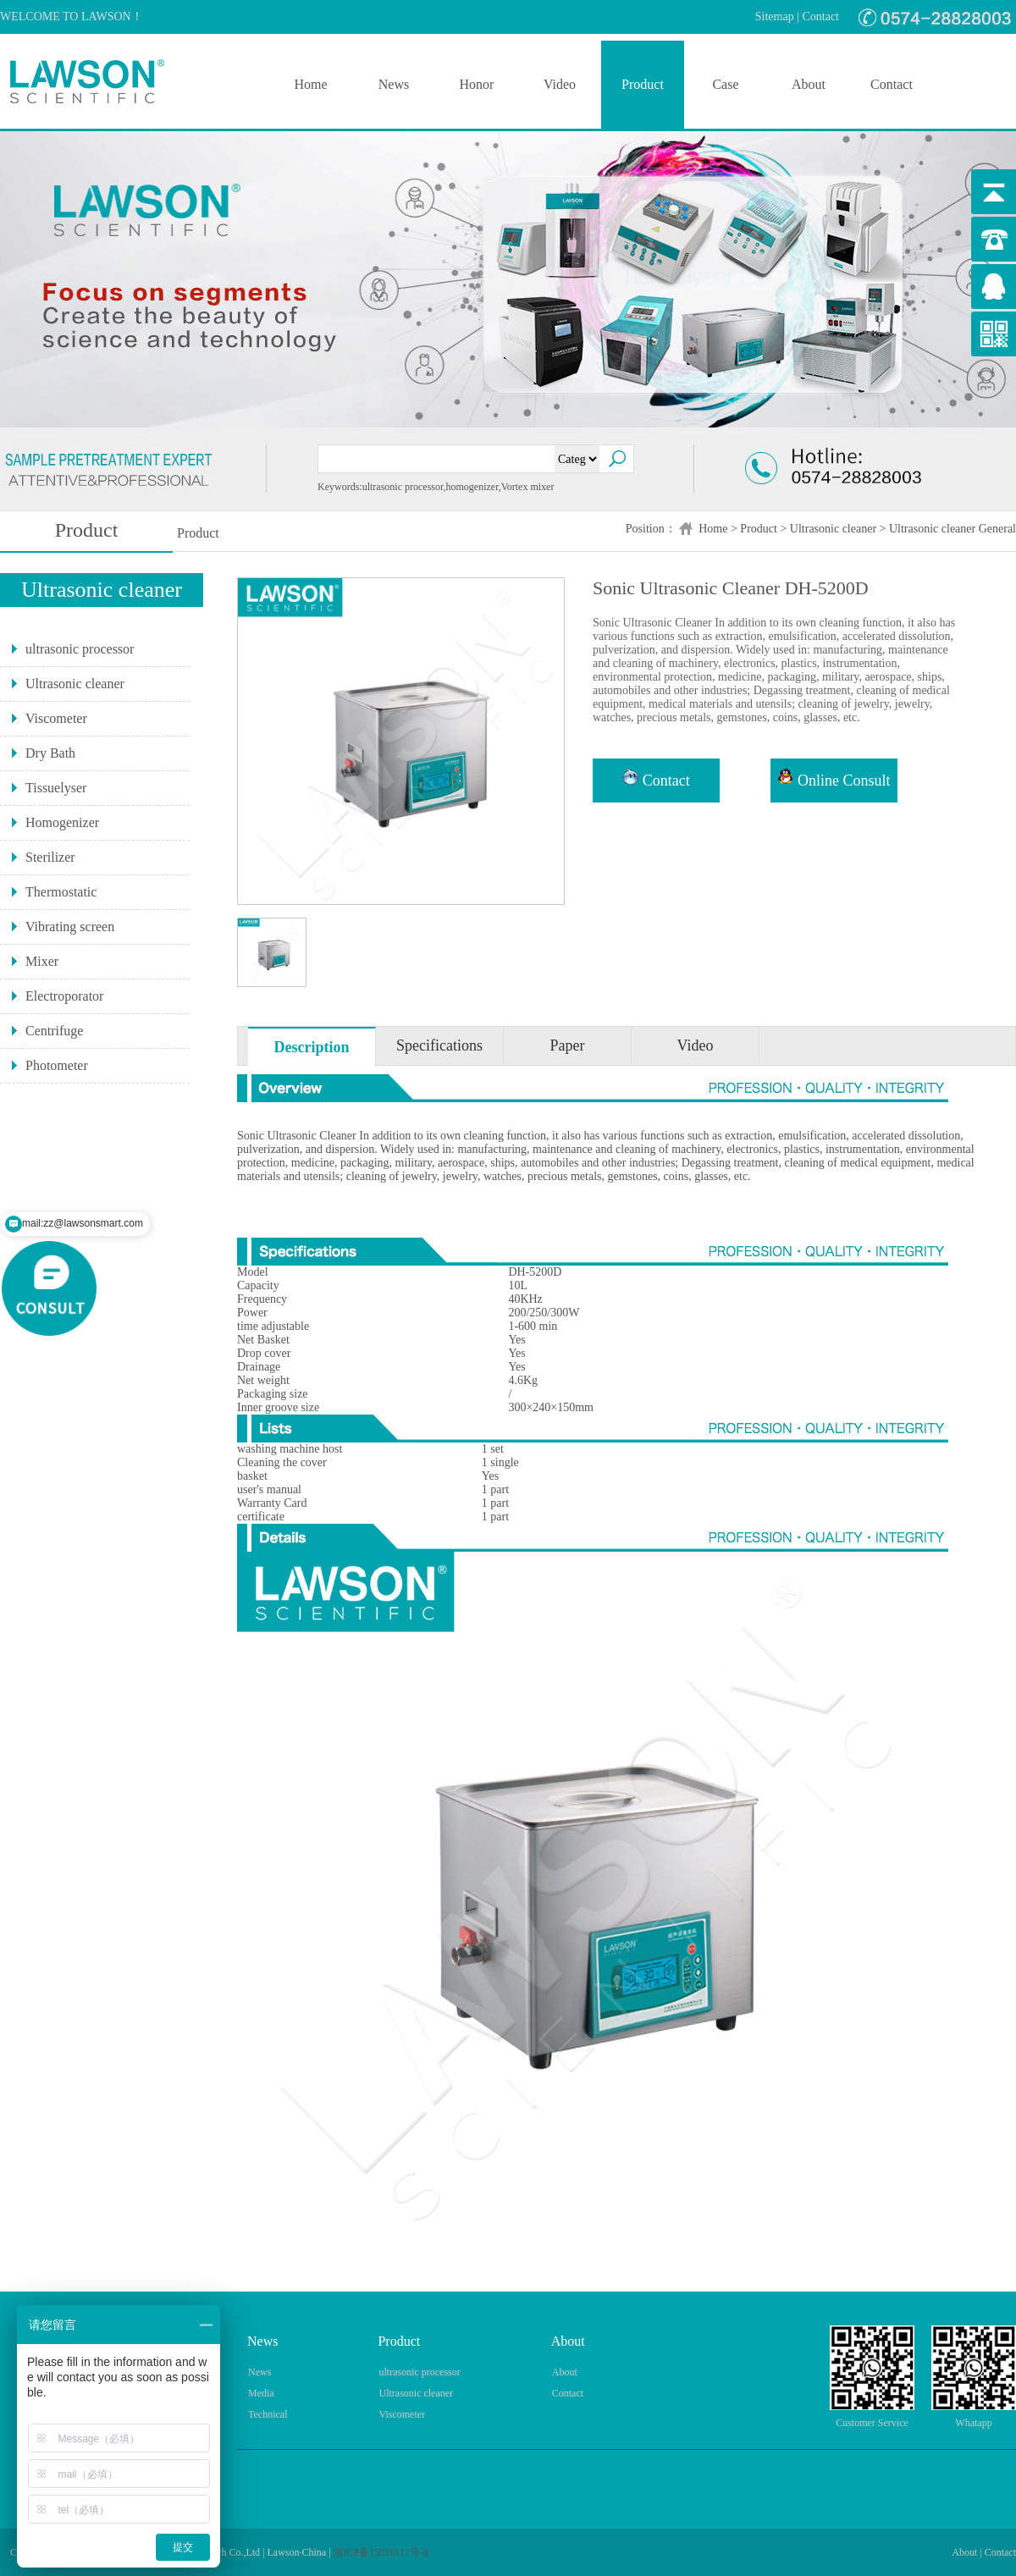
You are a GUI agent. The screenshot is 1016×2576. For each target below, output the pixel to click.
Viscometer (56, 718)
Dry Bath (50, 753)
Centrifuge (54, 1030)
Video (560, 84)
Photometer (56, 1065)
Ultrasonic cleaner (833, 528)
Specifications (439, 1045)
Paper (567, 1045)
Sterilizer (50, 857)
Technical (267, 2414)
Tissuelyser (55, 788)
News (393, 84)
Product (642, 84)
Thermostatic (61, 892)
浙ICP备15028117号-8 (381, 2552)
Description (312, 1047)
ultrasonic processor (79, 649)
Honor (477, 84)
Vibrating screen (69, 926)
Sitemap (774, 16)
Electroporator (64, 996)
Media (261, 2393)
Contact (820, 16)
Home (310, 84)
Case (725, 84)
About (809, 84)
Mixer (41, 961)
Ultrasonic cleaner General (952, 528)
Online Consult (833, 779)
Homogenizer (62, 822)
